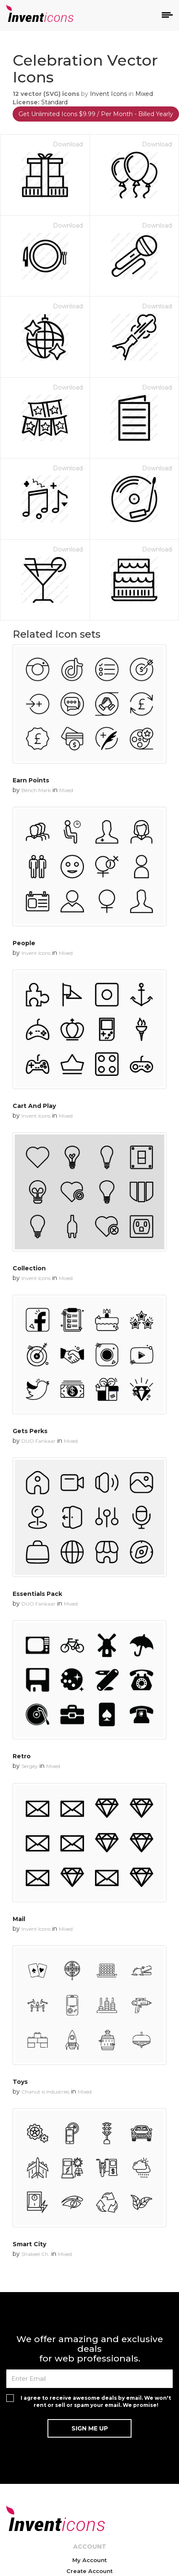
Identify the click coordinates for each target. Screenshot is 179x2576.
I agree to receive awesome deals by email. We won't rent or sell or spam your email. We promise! (96, 2401)
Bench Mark (36, 790)
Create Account (89, 2571)
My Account (89, 2560)
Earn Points (31, 780)
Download (68, 144)
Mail (19, 1919)
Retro (22, 1756)
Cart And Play (34, 1106)
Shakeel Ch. (35, 2254)
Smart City (29, 2244)
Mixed (144, 94)
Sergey (29, 1766)
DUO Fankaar (38, 1441)
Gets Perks (30, 1431)
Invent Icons (108, 94)
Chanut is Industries (45, 2091)
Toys (20, 2082)
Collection (29, 1268)
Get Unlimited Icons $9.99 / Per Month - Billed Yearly (95, 114)
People (24, 943)
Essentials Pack (37, 1594)
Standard (54, 102)
